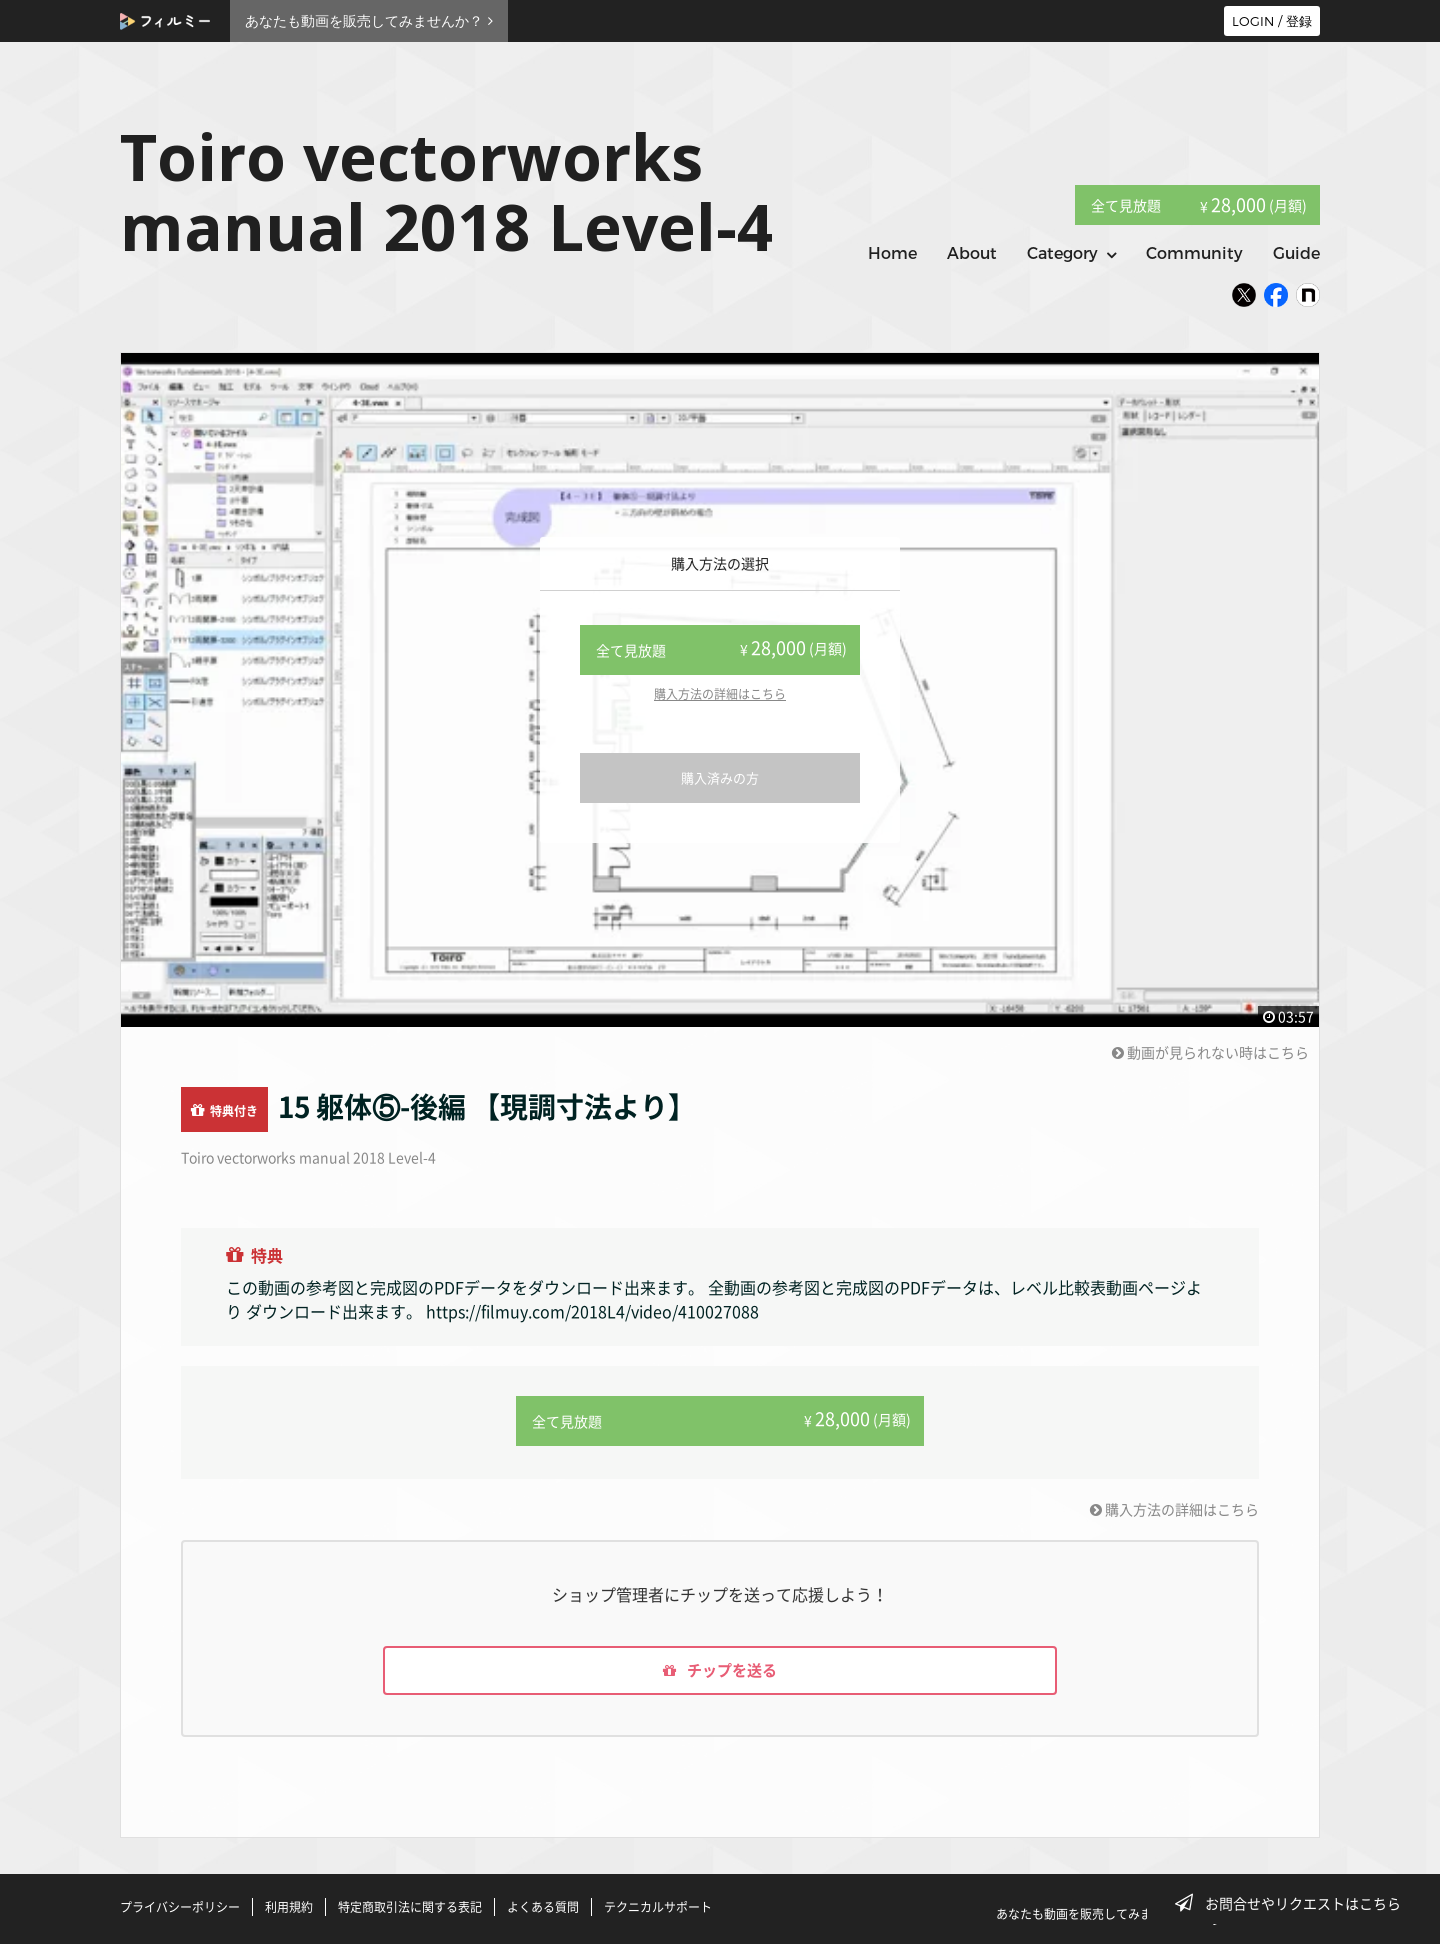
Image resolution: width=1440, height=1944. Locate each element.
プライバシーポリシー (180, 1907)
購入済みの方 (720, 777)
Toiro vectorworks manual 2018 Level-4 (308, 1157)
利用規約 (289, 1907)
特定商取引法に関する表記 (410, 1907)
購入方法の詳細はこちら (720, 694)
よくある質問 (543, 1907)
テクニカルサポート (658, 1907)
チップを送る (720, 1669)
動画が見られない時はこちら (1210, 1052)
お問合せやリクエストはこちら (1294, 1903)
